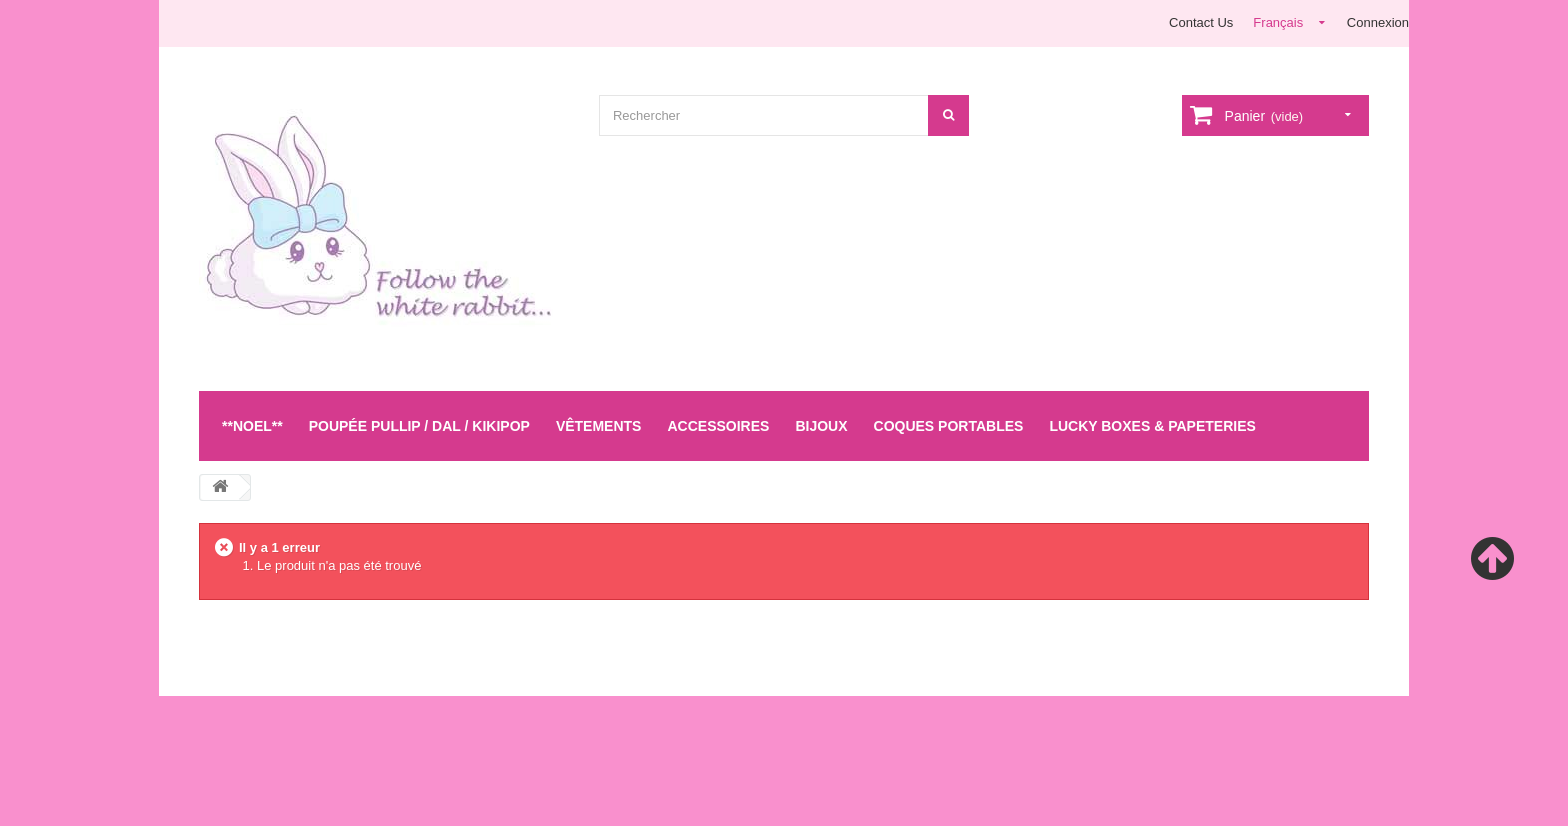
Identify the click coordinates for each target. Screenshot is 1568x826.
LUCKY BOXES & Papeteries (1152, 426)
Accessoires (718, 426)
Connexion (1378, 22)
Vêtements (599, 426)
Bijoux (821, 426)
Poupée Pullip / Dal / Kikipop (419, 426)
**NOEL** (252, 426)
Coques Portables (949, 426)
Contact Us (1201, 22)
